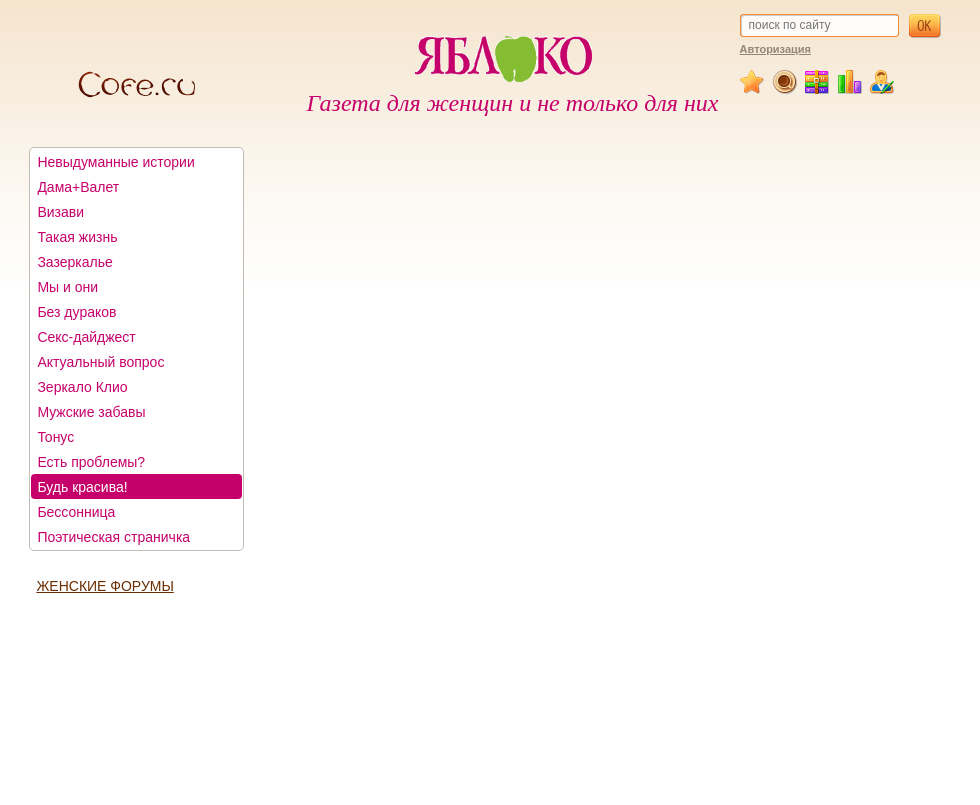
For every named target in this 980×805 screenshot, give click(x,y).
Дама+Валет (78, 187)
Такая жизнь (77, 237)
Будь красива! (82, 487)
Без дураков (76, 312)
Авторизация (775, 49)
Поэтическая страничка (113, 537)
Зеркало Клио (82, 387)
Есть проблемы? (91, 462)
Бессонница (76, 512)
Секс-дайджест (86, 337)
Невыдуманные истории (115, 162)
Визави (60, 212)
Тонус (55, 437)
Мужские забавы (91, 412)
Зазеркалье (74, 262)
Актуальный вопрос (100, 362)
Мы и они (67, 287)
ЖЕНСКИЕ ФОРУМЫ (104, 586)
